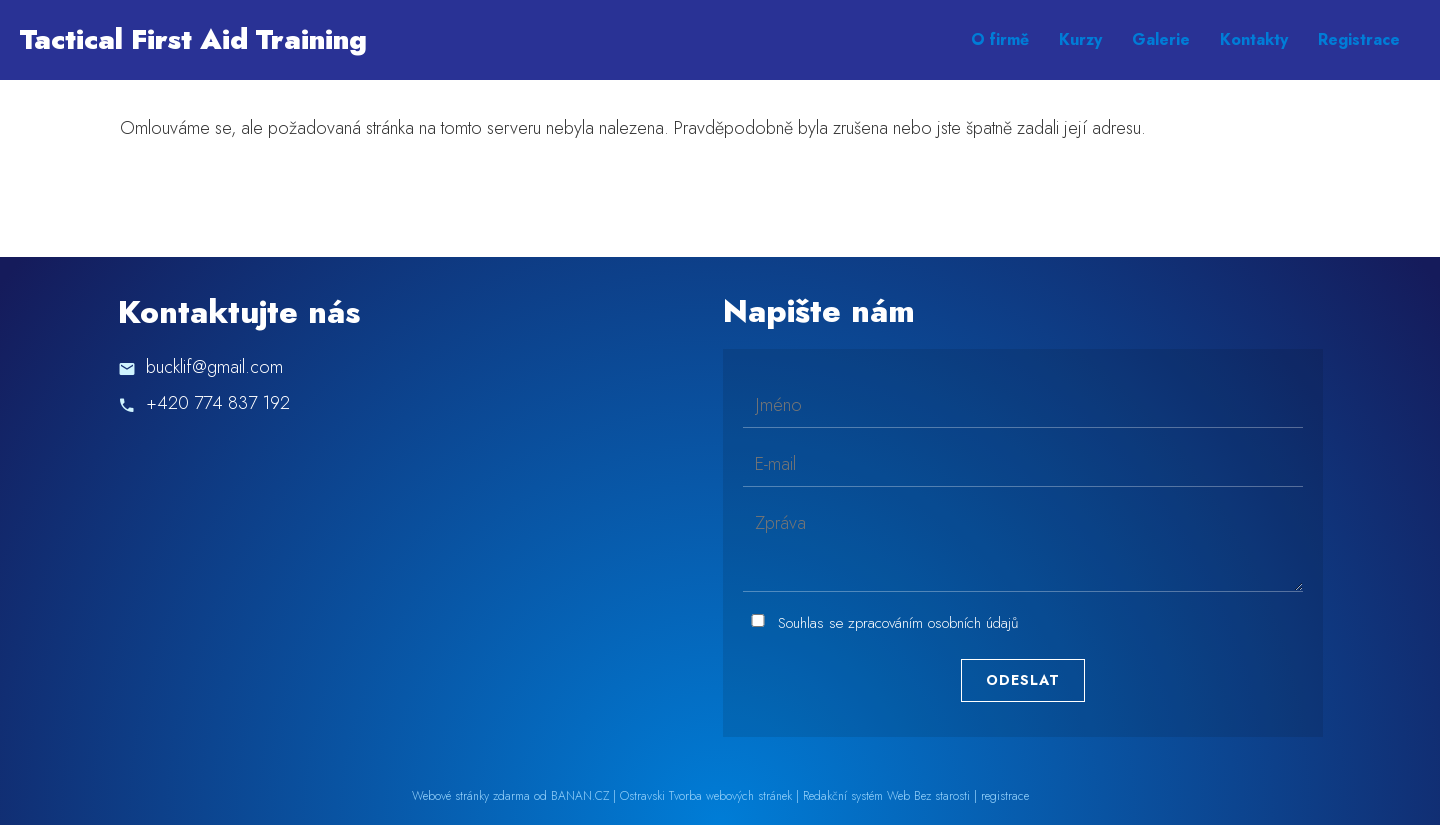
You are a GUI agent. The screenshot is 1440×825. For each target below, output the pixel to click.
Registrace (1359, 39)
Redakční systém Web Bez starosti (886, 796)
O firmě (1000, 39)
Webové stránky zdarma (471, 796)
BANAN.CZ (580, 796)
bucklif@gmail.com (214, 367)
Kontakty (1254, 39)
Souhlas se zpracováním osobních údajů (898, 623)
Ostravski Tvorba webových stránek (706, 796)
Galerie (1161, 39)
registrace (1005, 796)
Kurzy (1080, 39)
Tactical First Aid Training (193, 39)
